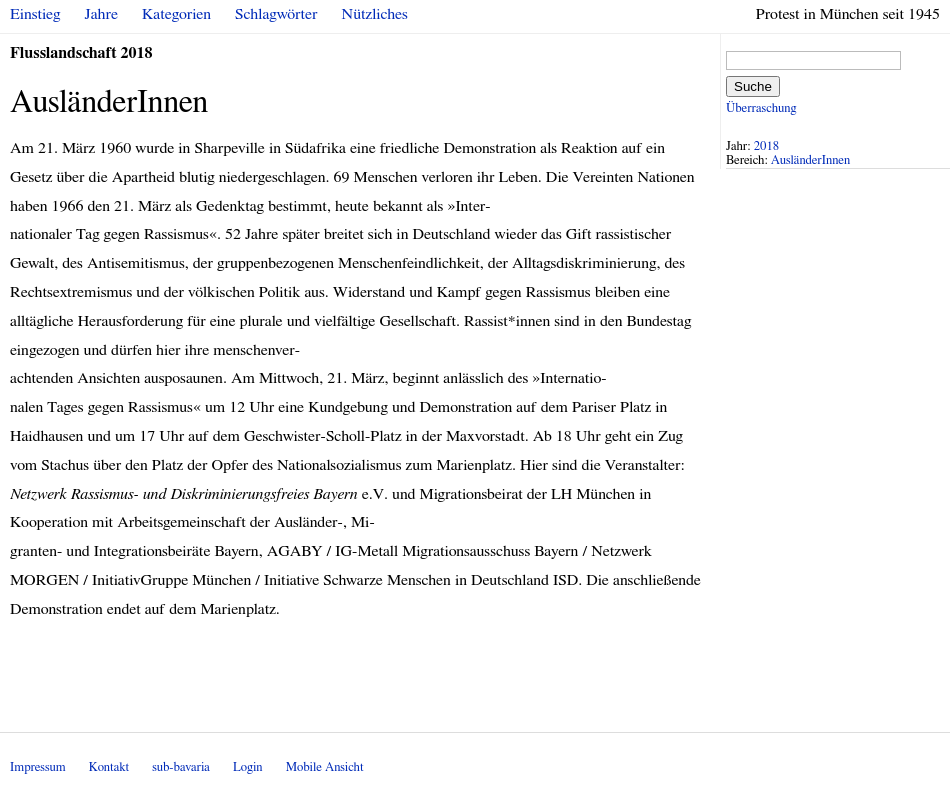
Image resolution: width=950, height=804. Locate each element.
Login (248, 767)
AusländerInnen (810, 160)
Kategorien (176, 14)
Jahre (101, 14)
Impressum (38, 767)
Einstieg (35, 14)
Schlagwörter (276, 14)
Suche (753, 86)
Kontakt (109, 767)
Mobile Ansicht (325, 767)
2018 (767, 146)
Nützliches (375, 14)
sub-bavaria (180, 767)
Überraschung (761, 108)
